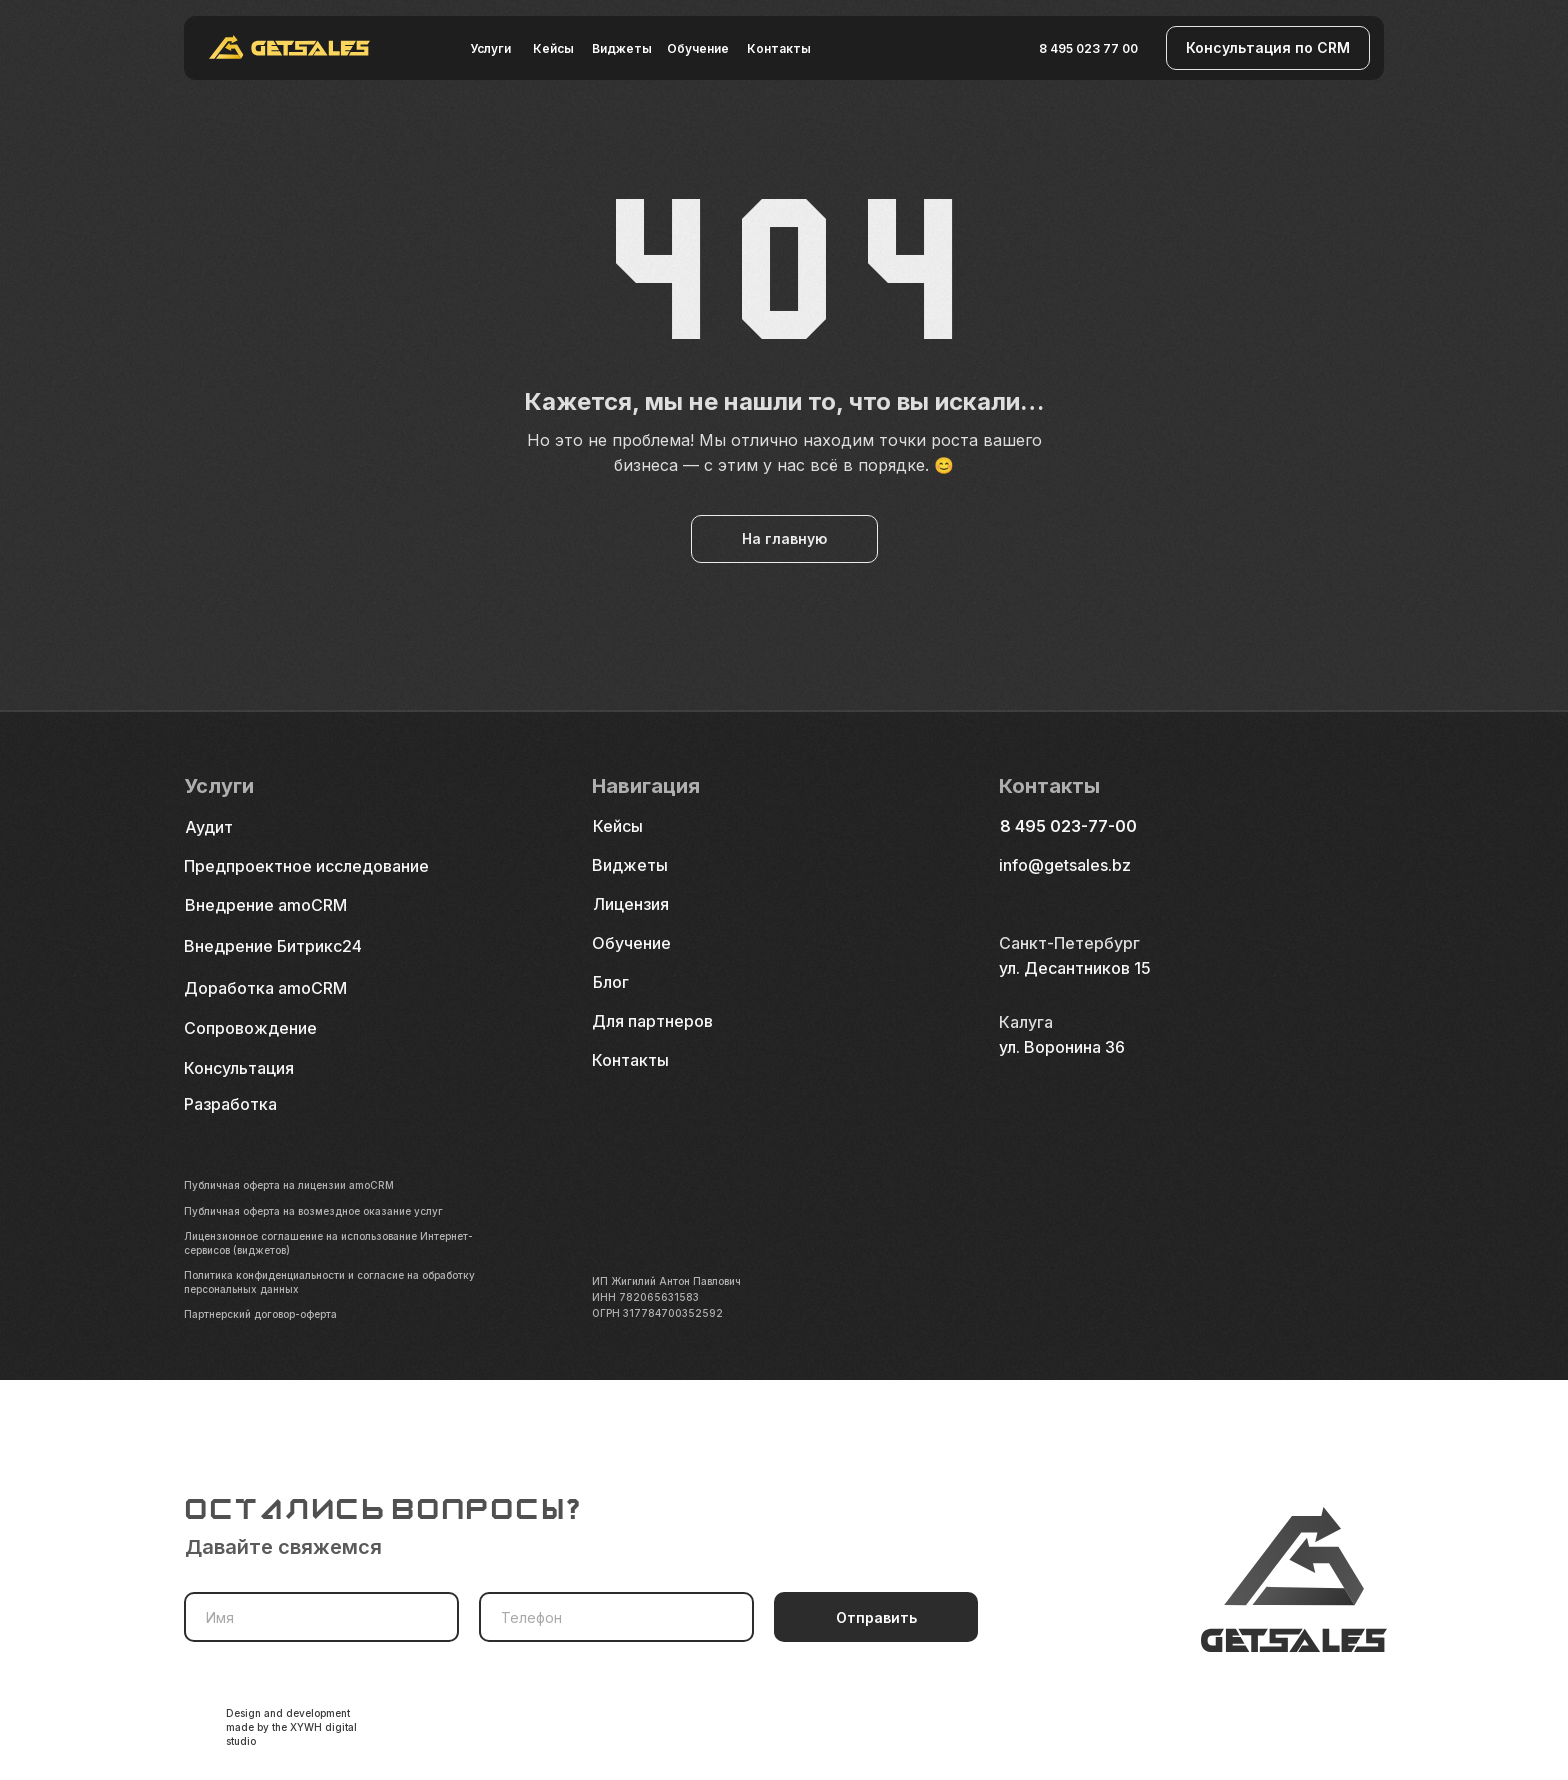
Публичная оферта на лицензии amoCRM (289, 1185)
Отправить (876, 1617)
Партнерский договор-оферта (260, 1314)
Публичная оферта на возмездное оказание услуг (313, 1211)
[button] (1268, 48)
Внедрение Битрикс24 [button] (273, 946)
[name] (321, 1617)
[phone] (616, 1617)
